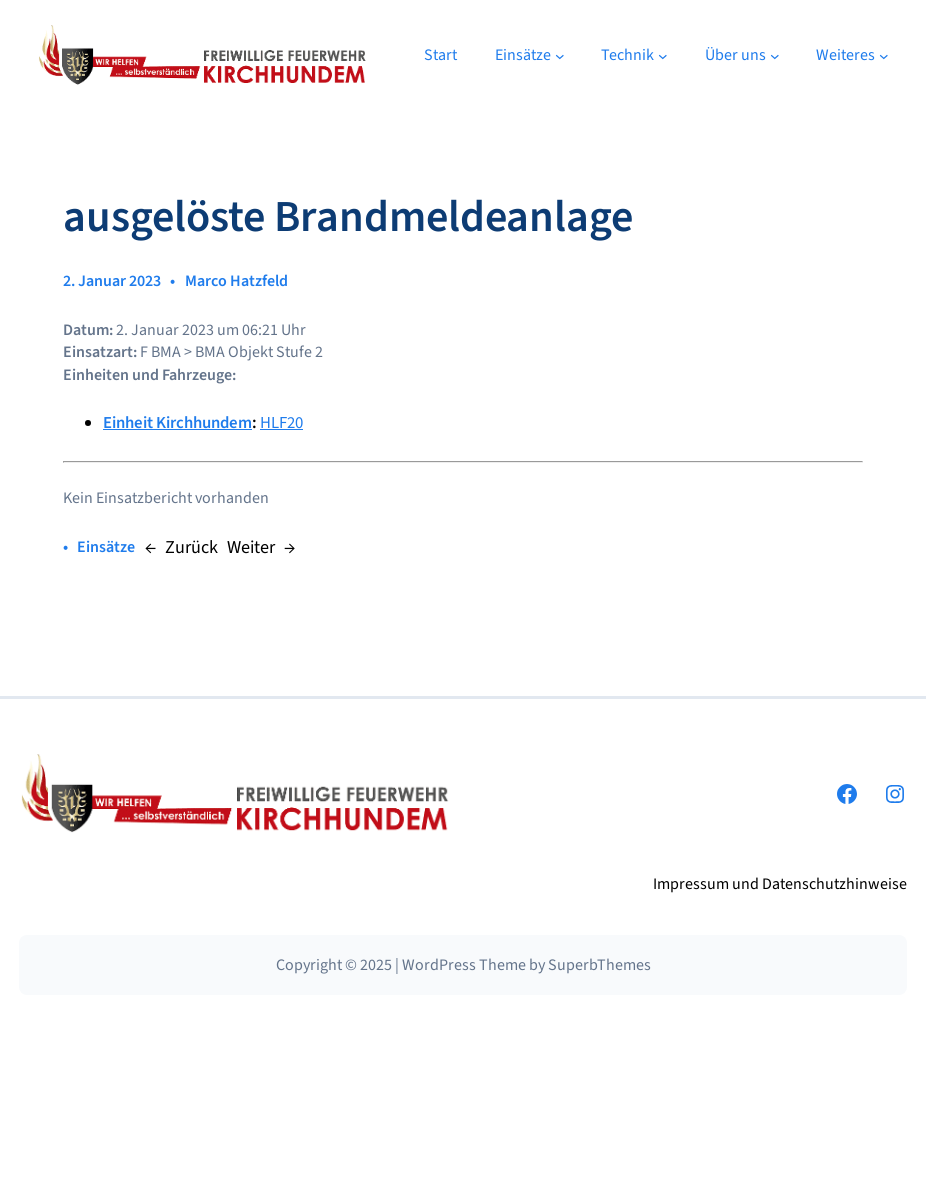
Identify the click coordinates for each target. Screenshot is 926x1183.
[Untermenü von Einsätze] (560, 56)
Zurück (191, 547)
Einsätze (106, 547)
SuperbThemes (599, 965)
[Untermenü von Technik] (663, 56)
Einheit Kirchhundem (177, 423)
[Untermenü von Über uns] (775, 56)
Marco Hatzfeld (236, 281)
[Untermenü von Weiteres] (884, 56)
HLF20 (281, 423)
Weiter (251, 547)
